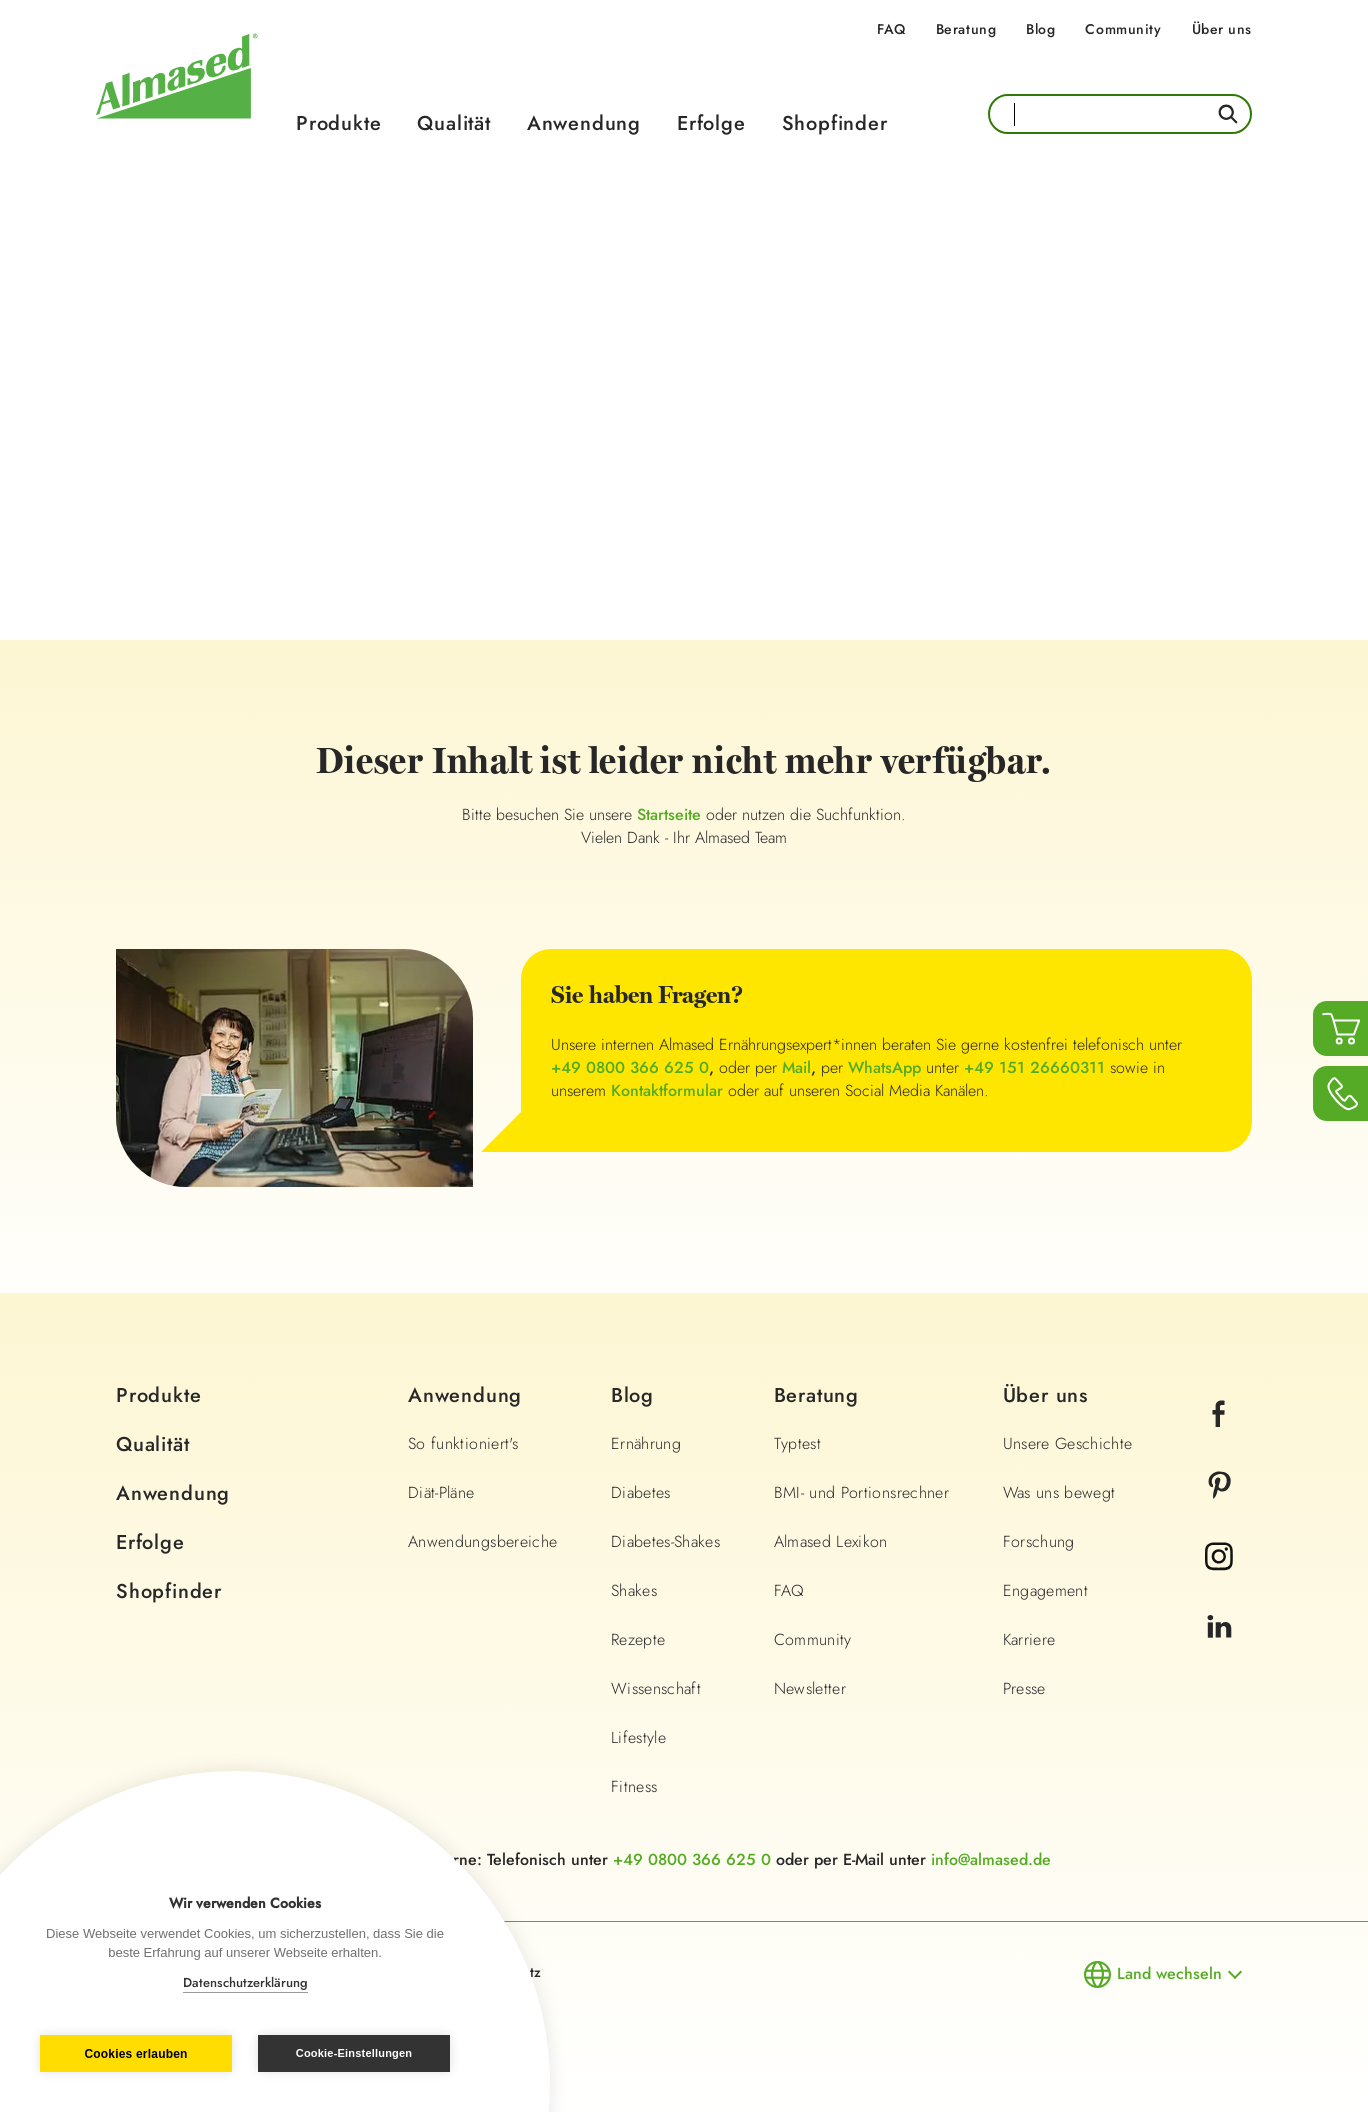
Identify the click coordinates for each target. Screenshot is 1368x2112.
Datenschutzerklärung (245, 1982)
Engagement (1046, 1590)
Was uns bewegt (1059, 1492)
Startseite (671, 814)
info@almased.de (991, 1859)
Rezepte (638, 1639)
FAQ (891, 29)
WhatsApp (884, 1067)
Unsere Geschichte (1068, 1443)
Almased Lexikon (831, 1541)
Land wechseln (1169, 1973)
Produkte (338, 123)
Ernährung (646, 1443)
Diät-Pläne (441, 1492)
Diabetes (641, 1492)
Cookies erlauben (135, 2054)
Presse (1024, 1688)
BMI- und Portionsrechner (861, 1492)
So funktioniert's (463, 1443)
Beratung (966, 29)
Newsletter (810, 1688)
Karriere (1029, 1639)
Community (1123, 29)
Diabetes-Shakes (665, 1541)
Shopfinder (835, 123)
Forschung (1039, 1541)
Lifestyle (638, 1737)
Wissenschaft (656, 1688)
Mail (796, 1067)
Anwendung (584, 123)
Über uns (1222, 29)
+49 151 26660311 (1034, 1067)
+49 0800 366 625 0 (630, 1067)
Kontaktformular (667, 1090)
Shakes (634, 1590)
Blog (1040, 29)
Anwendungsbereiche (482, 1541)
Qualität (453, 123)
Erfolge (711, 123)
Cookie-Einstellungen (354, 2053)
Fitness (634, 1786)
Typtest (797, 1443)
